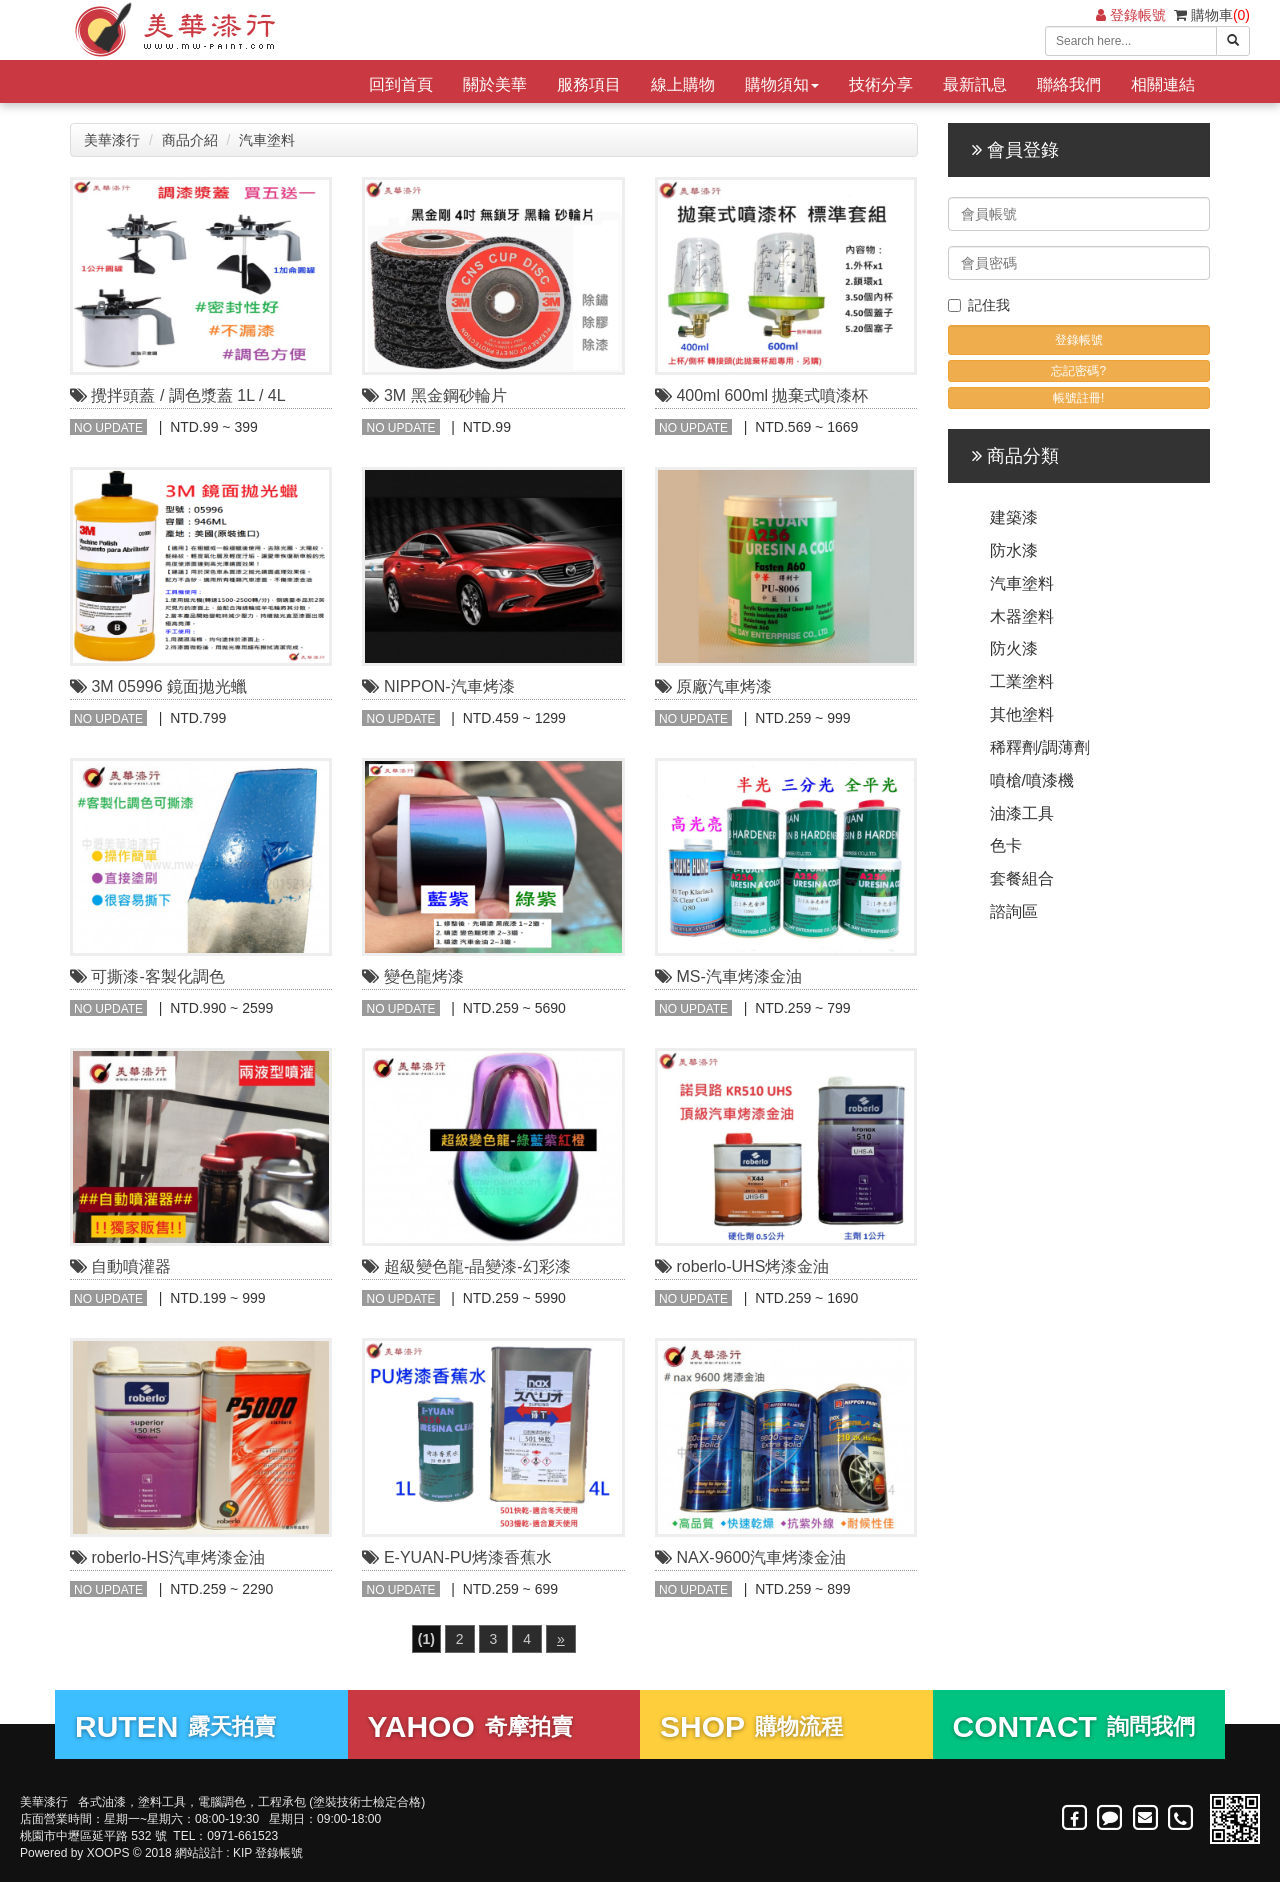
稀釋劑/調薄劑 (1040, 747)
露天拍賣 (175, 1726)
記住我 (979, 305)
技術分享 (881, 84)
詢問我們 (1074, 1726)
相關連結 (1163, 84)
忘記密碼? (1078, 371)
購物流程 (751, 1726)
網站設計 (199, 1853)
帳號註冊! (1078, 398)
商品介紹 (190, 140)
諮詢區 (1014, 911)
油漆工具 (1022, 813)
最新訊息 (975, 84)
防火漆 (1014, 648)
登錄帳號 (1131, 15)
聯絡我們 (1069, 84)
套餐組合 (1022, 878)
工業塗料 (1022, 681)
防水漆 (1014, 550)
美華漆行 (112, 140)
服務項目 (589, 84)
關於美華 (495, 84)
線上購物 (683, 84)
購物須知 (782, 84)
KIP (242, 1853)
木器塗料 (1022, 616)
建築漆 (1014, 517)
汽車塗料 (267, 140)
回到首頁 (401, 84)
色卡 (1006, 845)
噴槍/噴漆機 (1032, 780)
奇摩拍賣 (470, 1726)
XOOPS (108, 1853)
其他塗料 (1022, 714)
